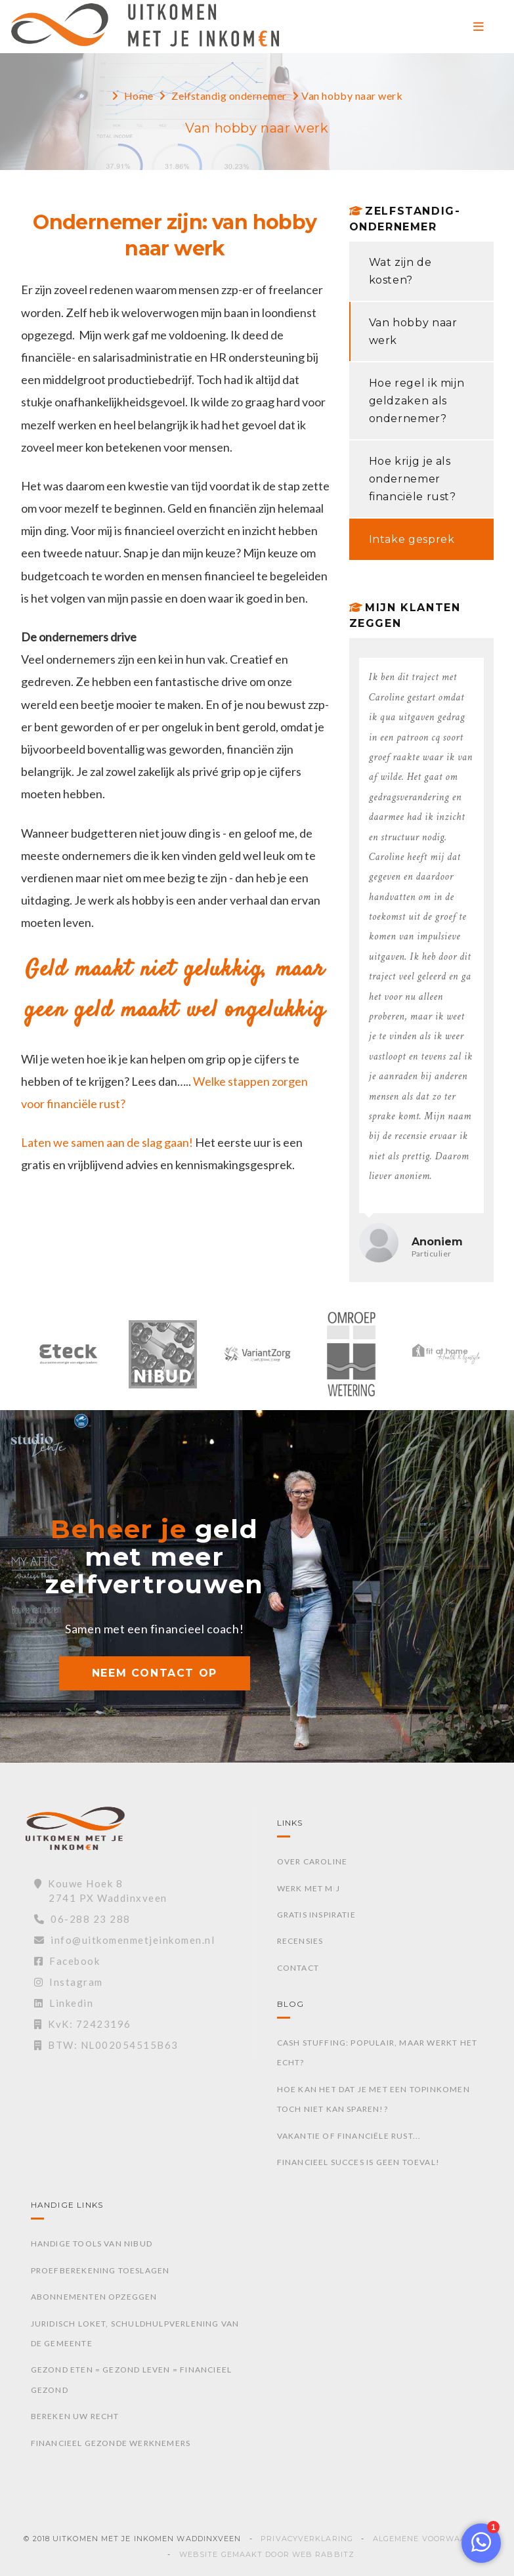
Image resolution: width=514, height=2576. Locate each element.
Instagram (68, 1982)
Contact (298, 1968)
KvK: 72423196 (82, 2024)
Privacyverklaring (307, 2538)
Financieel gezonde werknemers (111, 2443)
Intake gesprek (412, 539)
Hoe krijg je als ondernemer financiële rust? (412, 479)
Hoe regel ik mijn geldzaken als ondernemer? (417, 401)
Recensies (300, 1941)
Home (139, 95)
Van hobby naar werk (413, 331)
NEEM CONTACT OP (154, 1673)
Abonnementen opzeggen (94, 2297)
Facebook (67, 1961)
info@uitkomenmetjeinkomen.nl (124, 1940)
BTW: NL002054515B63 (106, 2045)
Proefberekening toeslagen (100, 2270)
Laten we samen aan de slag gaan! (107, 1142)
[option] (68, 1361)
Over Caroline (312, 1861)
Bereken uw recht (75, 2416)
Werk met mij (308, 1888)
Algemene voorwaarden (431, 2538)
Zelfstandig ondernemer (229, 95)
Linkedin (64, 2003)
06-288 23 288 (82, 1919)
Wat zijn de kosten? (400, 271)
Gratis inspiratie (316, 1915)
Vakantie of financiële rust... (349, 2136)
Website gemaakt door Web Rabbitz (266, 2554)
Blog (291, 2004)
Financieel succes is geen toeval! (358, 2162)
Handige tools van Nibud (92, 2243)
